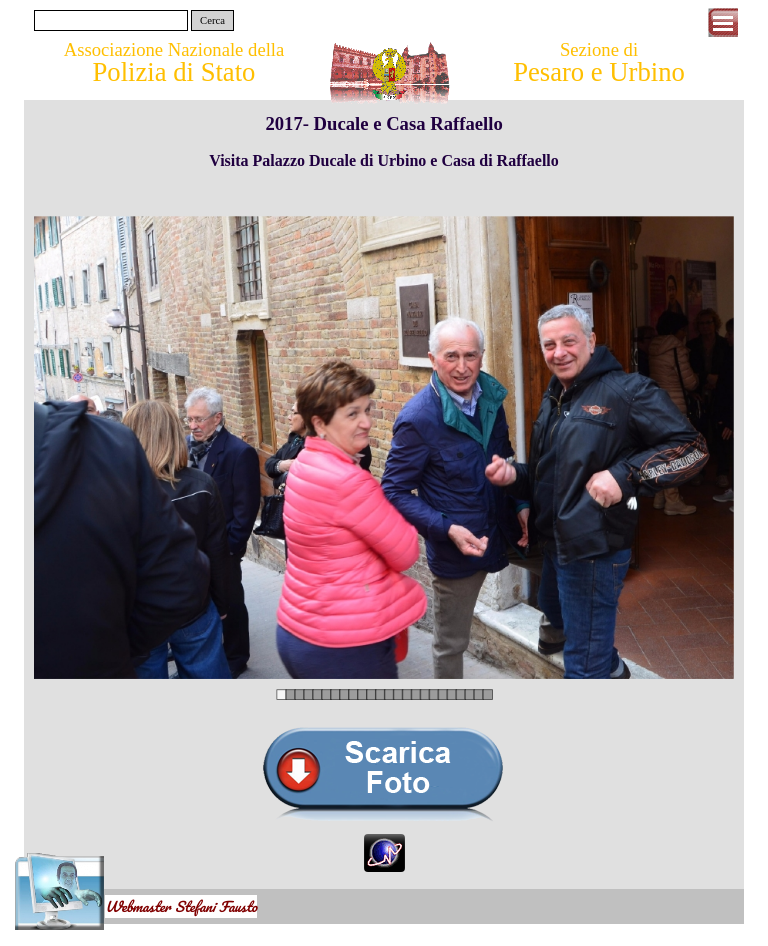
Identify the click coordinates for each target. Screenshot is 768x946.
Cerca (212, 20)
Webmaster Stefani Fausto (181, 906)
